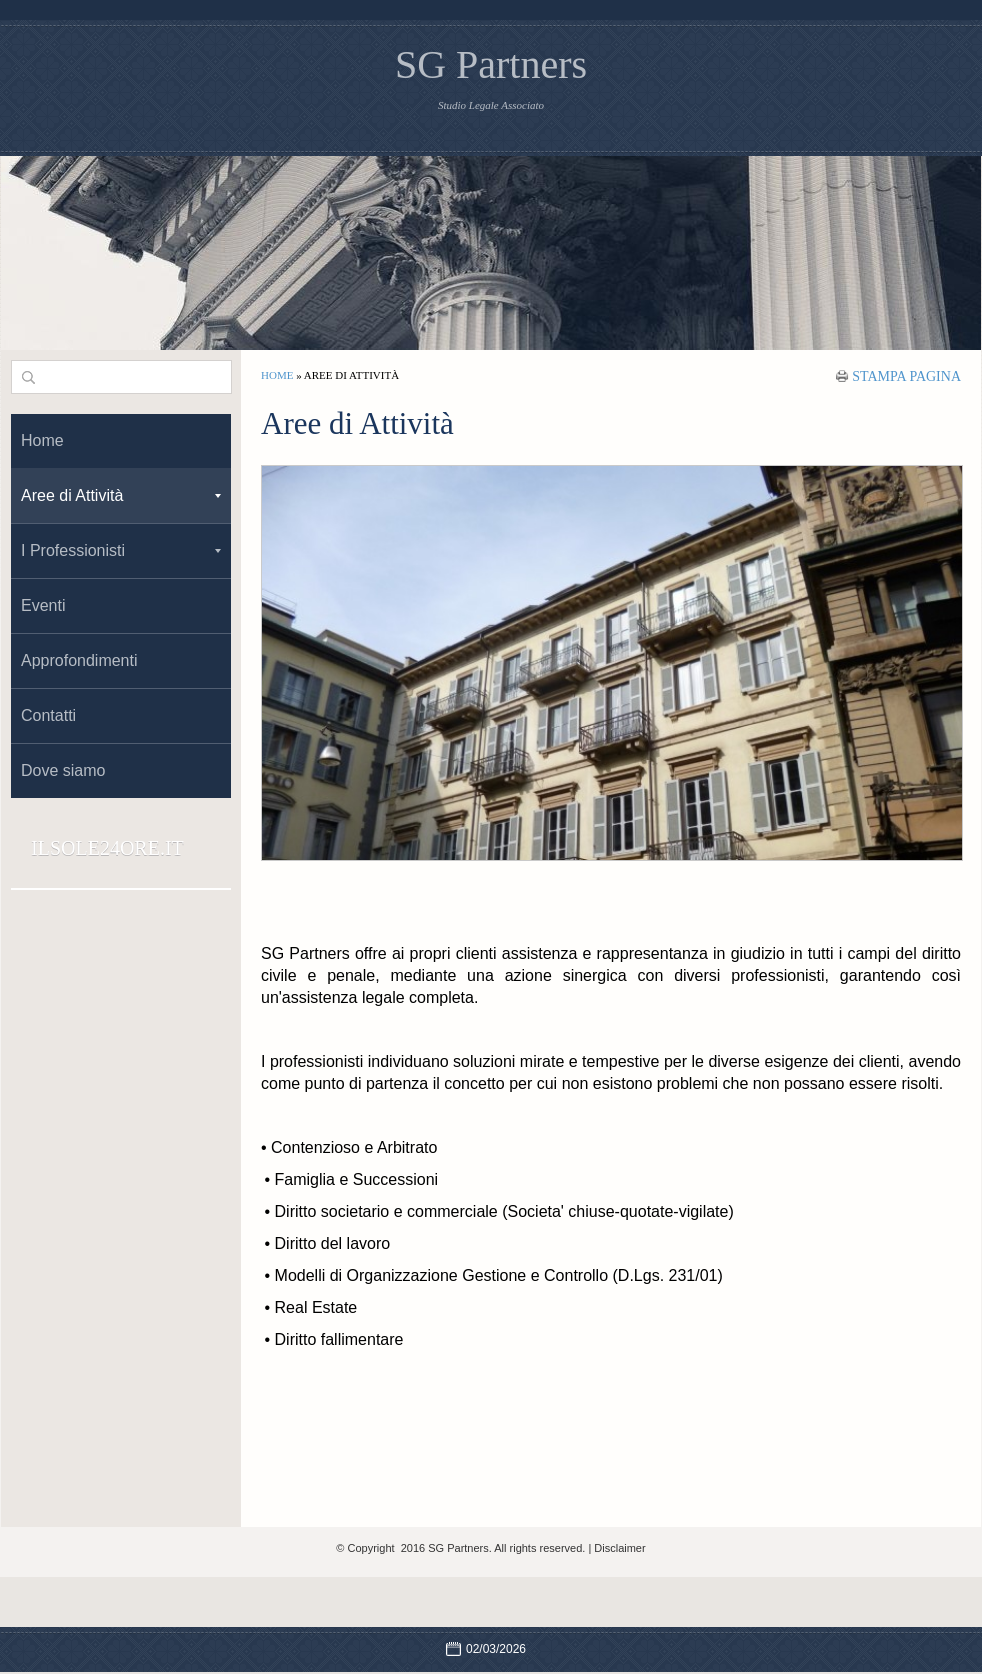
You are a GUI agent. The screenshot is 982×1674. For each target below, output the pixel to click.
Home (277, 375)
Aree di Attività (121, 495)
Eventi (43, 605)
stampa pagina (906, 376)
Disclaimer (619, 1548)
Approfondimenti (79, 660)
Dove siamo (63, 770)
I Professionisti (121, 550)
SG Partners (491, 64)
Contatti (48, 715)
